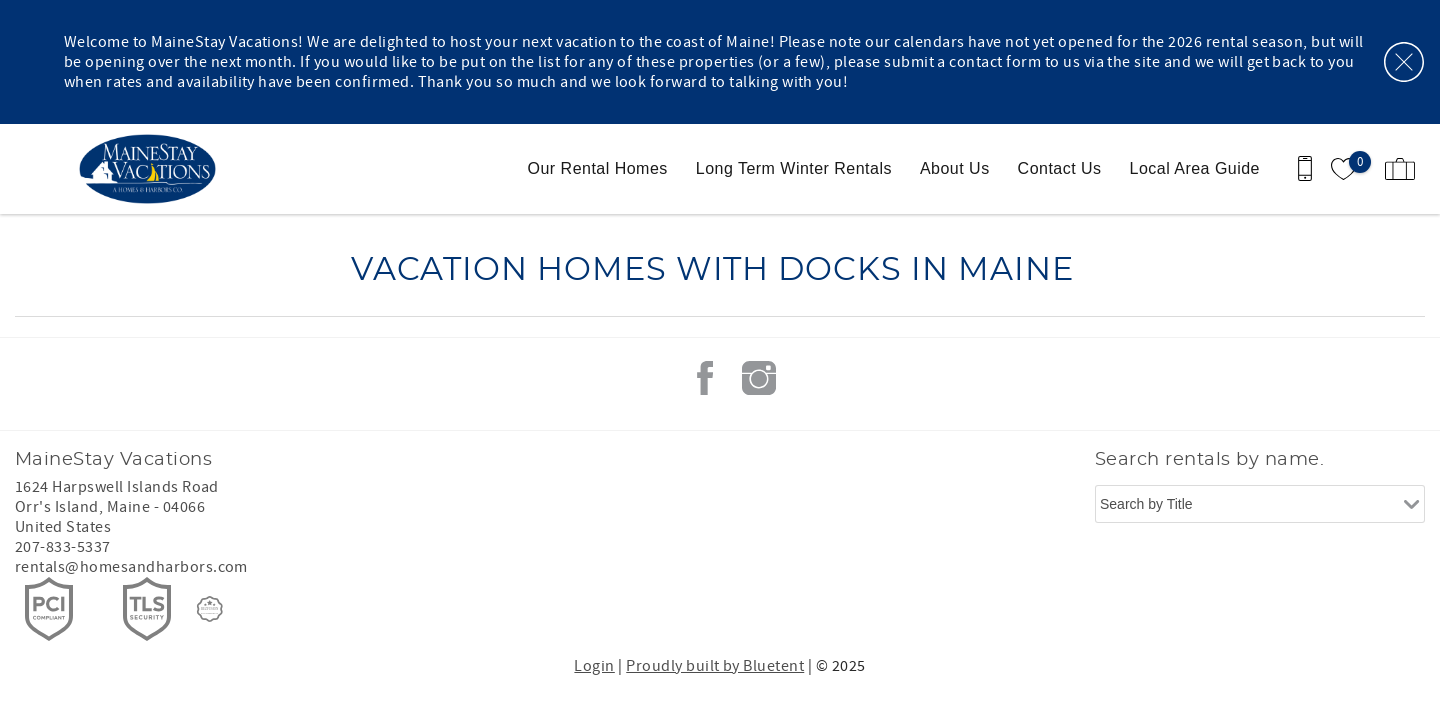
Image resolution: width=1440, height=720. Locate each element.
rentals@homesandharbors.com (131, 567)
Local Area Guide (1195, 168)
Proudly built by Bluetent (715, 666)
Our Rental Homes (598, 168)
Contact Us (1060, 168)
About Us (955, 168)
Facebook (705, 378)
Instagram (759, 378)
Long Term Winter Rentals (794, 168)
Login (594, 666)
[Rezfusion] (210, 609)
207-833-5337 (63, 547)
